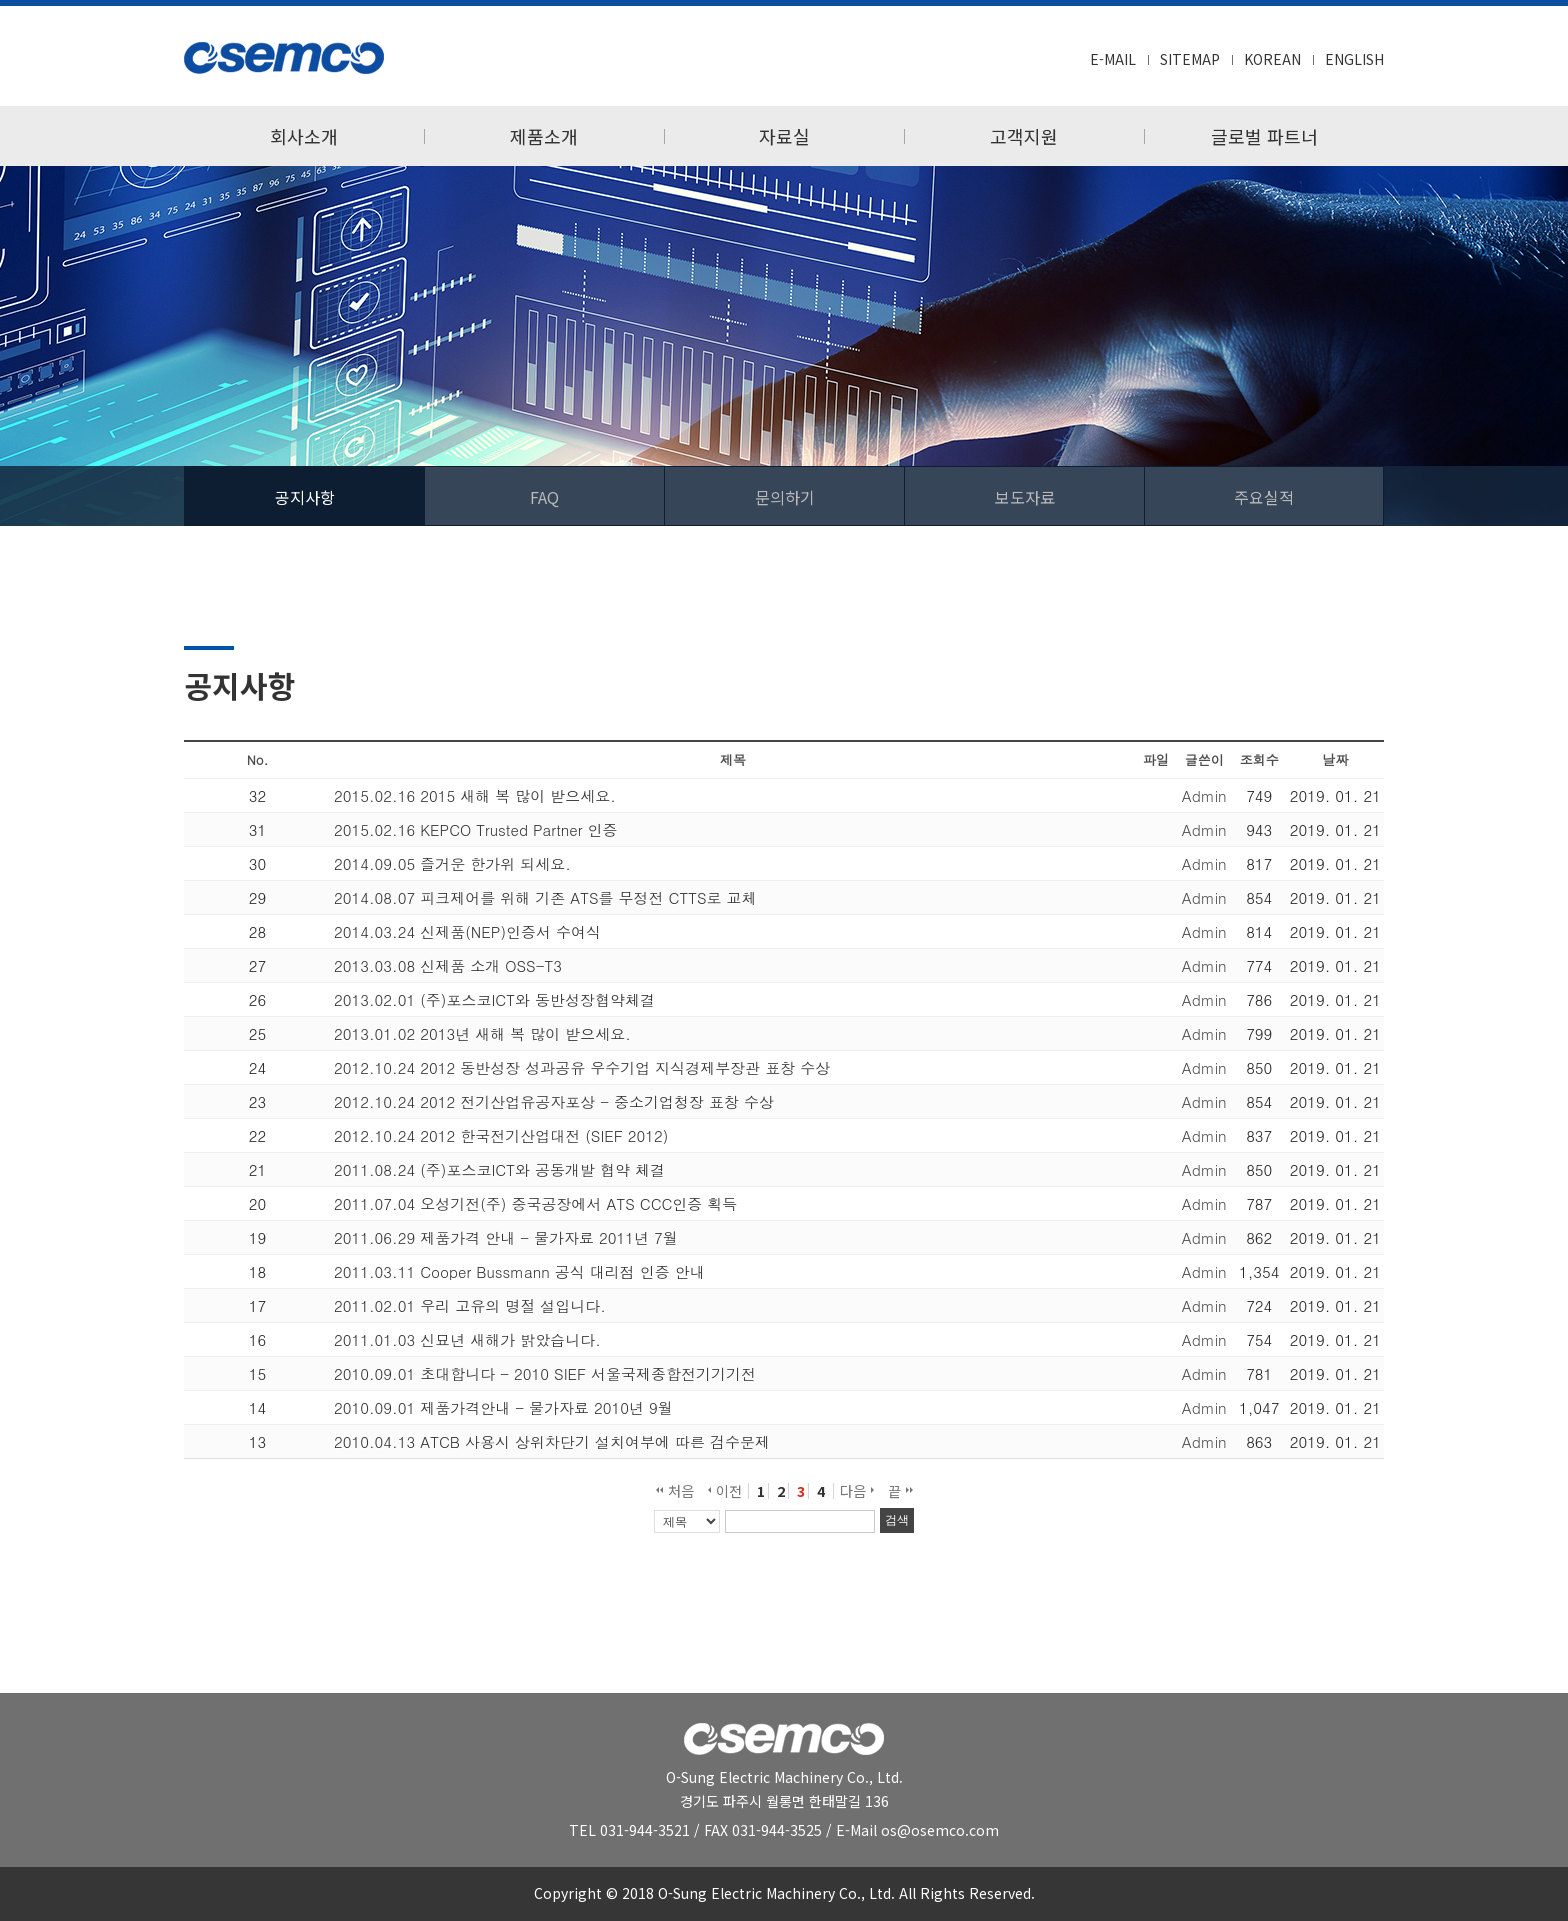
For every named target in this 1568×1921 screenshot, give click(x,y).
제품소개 (544, 136)
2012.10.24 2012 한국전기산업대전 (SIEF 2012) (501, 1135)
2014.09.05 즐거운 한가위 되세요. (452, 863)
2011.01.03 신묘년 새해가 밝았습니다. (467, 1339)
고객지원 (1024, 136)
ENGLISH (1354, 59)
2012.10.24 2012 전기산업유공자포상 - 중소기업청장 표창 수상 (554, 1101)
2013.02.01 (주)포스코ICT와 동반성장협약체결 (494, 999)
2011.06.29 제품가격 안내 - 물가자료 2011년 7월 (506, 1237)
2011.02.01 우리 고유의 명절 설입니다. (470, 1305)
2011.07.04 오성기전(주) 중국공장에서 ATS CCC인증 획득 (535, 1203)
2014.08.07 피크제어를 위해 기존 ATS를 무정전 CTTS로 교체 (545, 897)
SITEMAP (1190, 59)
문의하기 (785, 497)
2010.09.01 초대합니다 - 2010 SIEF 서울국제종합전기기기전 (545, 1373)
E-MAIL (1113, 59)
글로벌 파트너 (1264, 136)
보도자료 (1025, 497)
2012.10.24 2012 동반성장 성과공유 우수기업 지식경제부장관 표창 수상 (582, 1067)
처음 (675, 1491)
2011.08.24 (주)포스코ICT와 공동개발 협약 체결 (499, 1169)
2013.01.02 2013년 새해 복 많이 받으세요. (482, 1033)
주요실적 (1264, 497)
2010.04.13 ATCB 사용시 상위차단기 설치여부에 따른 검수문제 (552, 1441)
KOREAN (1272, 59)
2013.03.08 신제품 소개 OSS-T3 (448, 965)
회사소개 (304, 136)
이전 (725, 1491)
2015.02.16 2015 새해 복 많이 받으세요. (475, 795)
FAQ (544, 497)
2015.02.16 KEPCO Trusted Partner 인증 (476, 829)
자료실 (784, 136)
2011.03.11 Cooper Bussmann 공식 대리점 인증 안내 (519, 1271)
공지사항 (305, 497)
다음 (857, 1491)
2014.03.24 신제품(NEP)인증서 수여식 (467, 931)
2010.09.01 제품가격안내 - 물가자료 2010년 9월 (503, 1407)
